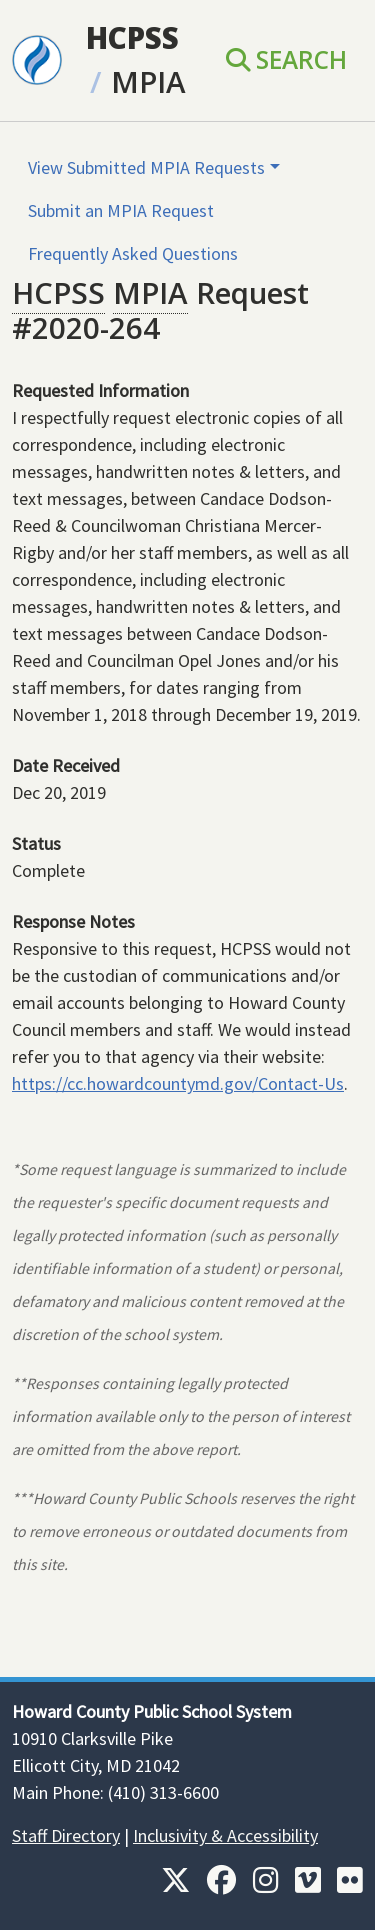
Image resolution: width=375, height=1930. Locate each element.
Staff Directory (66, 1835)
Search (286, 59)
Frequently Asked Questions (133, 253)
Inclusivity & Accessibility (225, 1835)
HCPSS (132, 37)
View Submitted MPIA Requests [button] (146, 167)
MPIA (148, 81)
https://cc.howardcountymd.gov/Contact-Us (178, 1083)
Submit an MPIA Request (121, 210)
